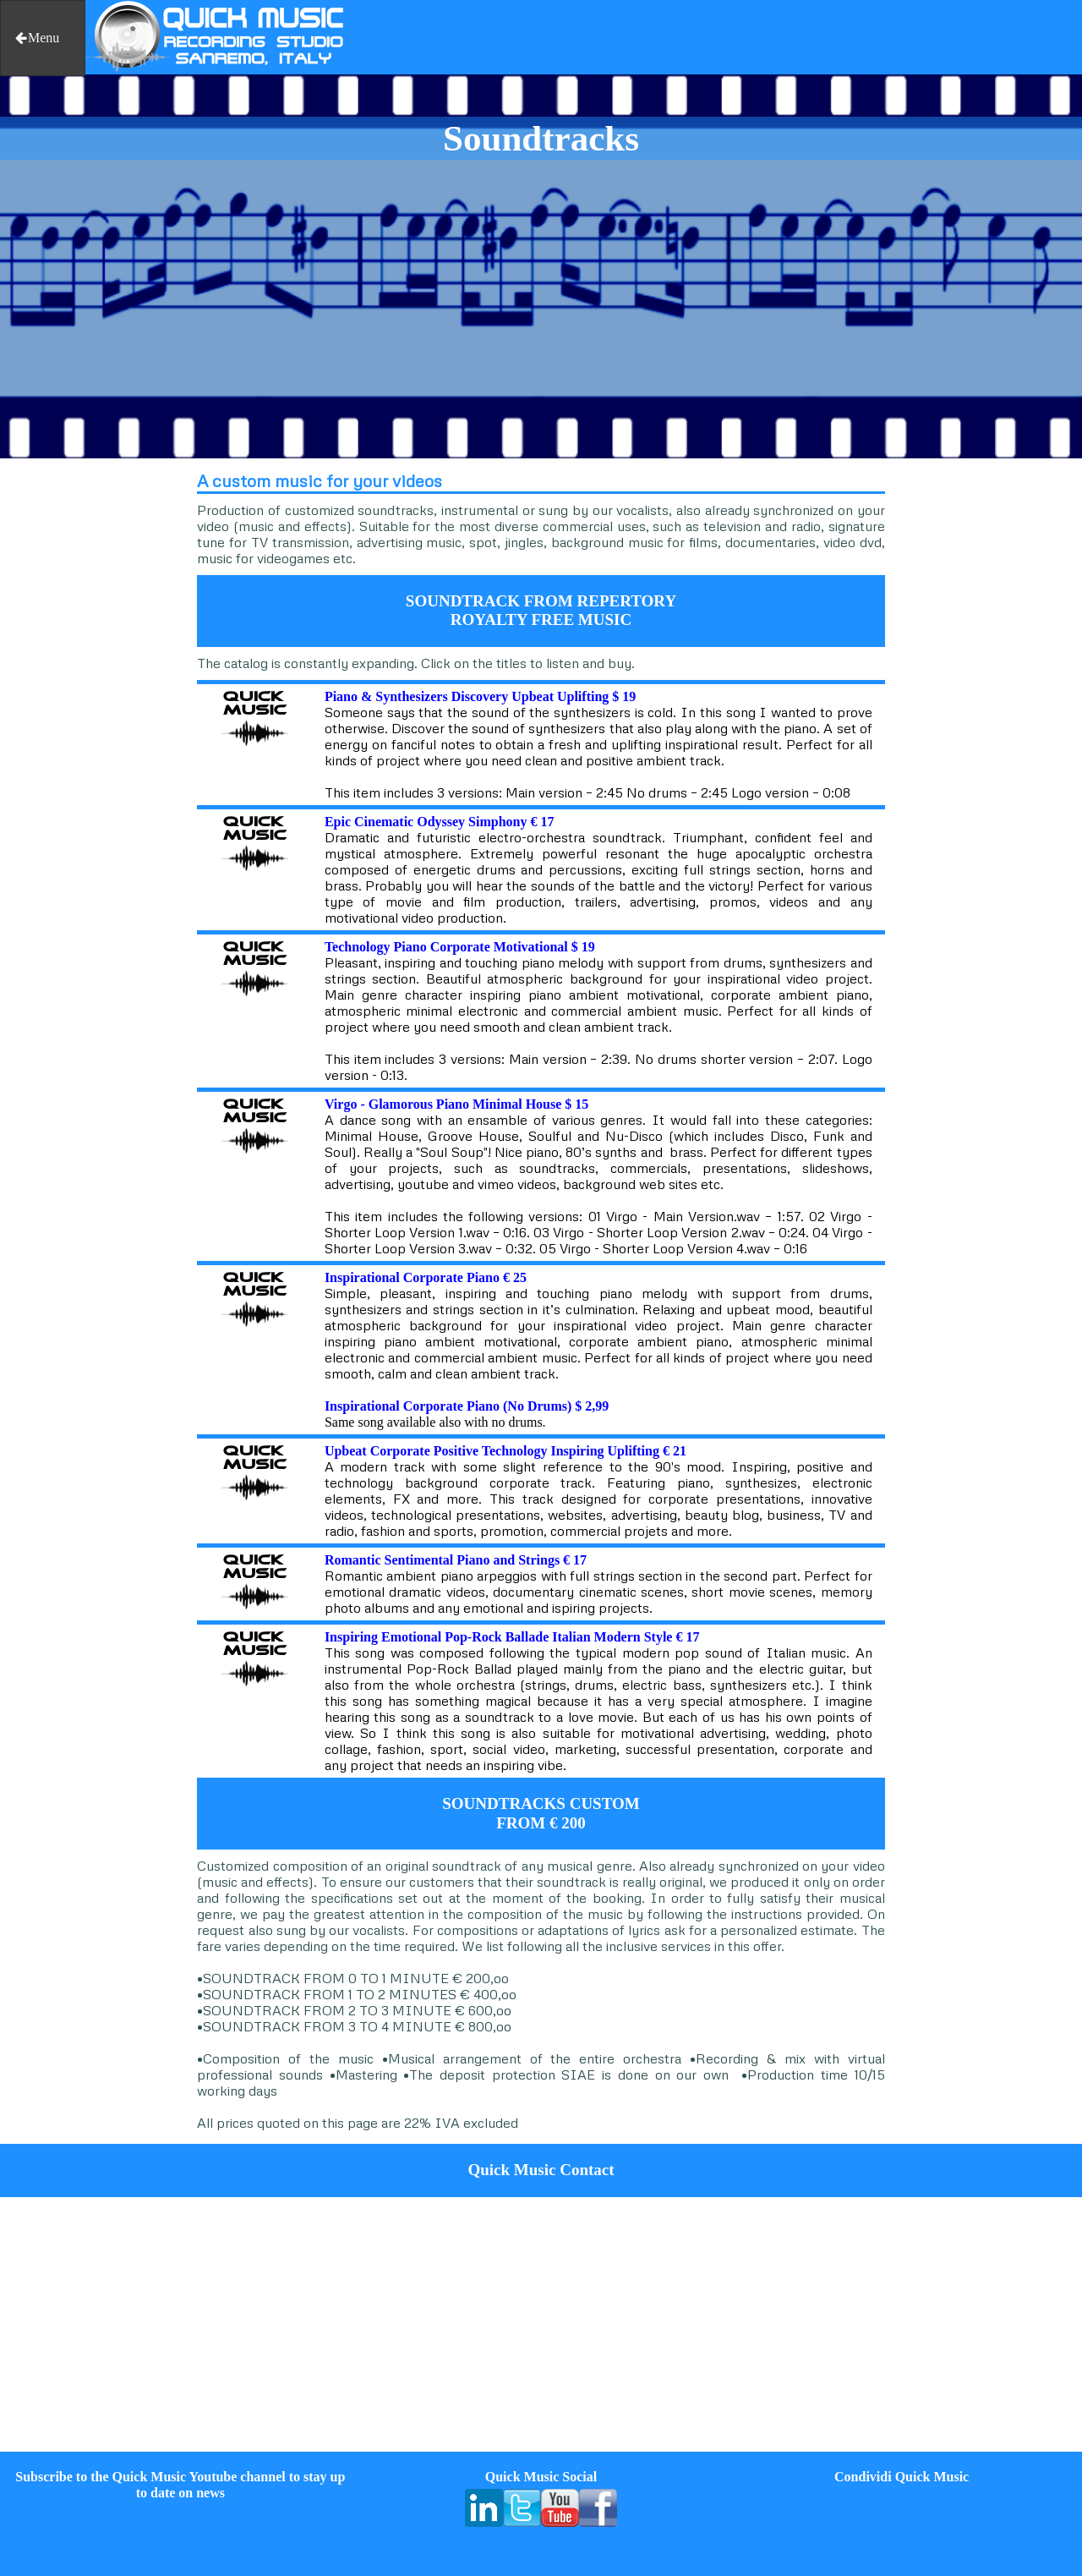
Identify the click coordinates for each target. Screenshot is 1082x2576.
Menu (36, 37)
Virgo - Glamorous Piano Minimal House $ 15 (456, 1104)
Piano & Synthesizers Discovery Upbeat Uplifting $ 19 (480, 696)
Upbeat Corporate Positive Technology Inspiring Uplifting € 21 (505, 1451)
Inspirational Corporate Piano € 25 (426, 1277)
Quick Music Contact (540, 2170)
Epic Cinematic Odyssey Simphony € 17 (440, 821)
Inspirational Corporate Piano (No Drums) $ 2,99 (467, 1406)
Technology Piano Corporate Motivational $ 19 (460, 947)
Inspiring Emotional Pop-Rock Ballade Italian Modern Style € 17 (512, 1637)
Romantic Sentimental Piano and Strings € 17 (456, 1560)
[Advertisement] (90, 716)
